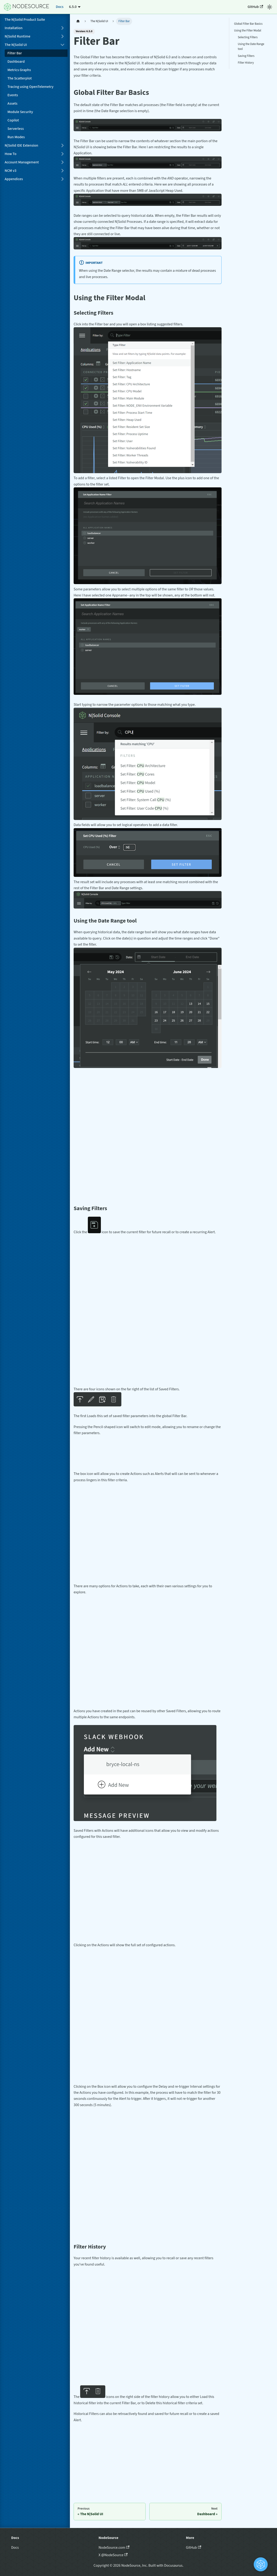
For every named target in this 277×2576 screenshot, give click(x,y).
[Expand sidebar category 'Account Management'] (62, 162)
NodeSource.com (114, 2547)
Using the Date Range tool (251, 46)
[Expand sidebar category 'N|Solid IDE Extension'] (62, 145)
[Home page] (78, 21)
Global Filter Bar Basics (248, 24)
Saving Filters (246, 56)
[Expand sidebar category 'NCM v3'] (62, 170)
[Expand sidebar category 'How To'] (62, 154)
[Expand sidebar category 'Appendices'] (62, 179)
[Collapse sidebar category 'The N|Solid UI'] (62, 44)
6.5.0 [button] (73, 6)
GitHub (255, 6)
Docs (59, 6)
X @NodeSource (113, 2555)
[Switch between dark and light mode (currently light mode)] (269, 7)
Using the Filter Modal (247, 30)
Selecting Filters (248, 37)
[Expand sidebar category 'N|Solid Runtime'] (62, 36)
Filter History (246, 63)
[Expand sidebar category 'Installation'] (62, 28)
